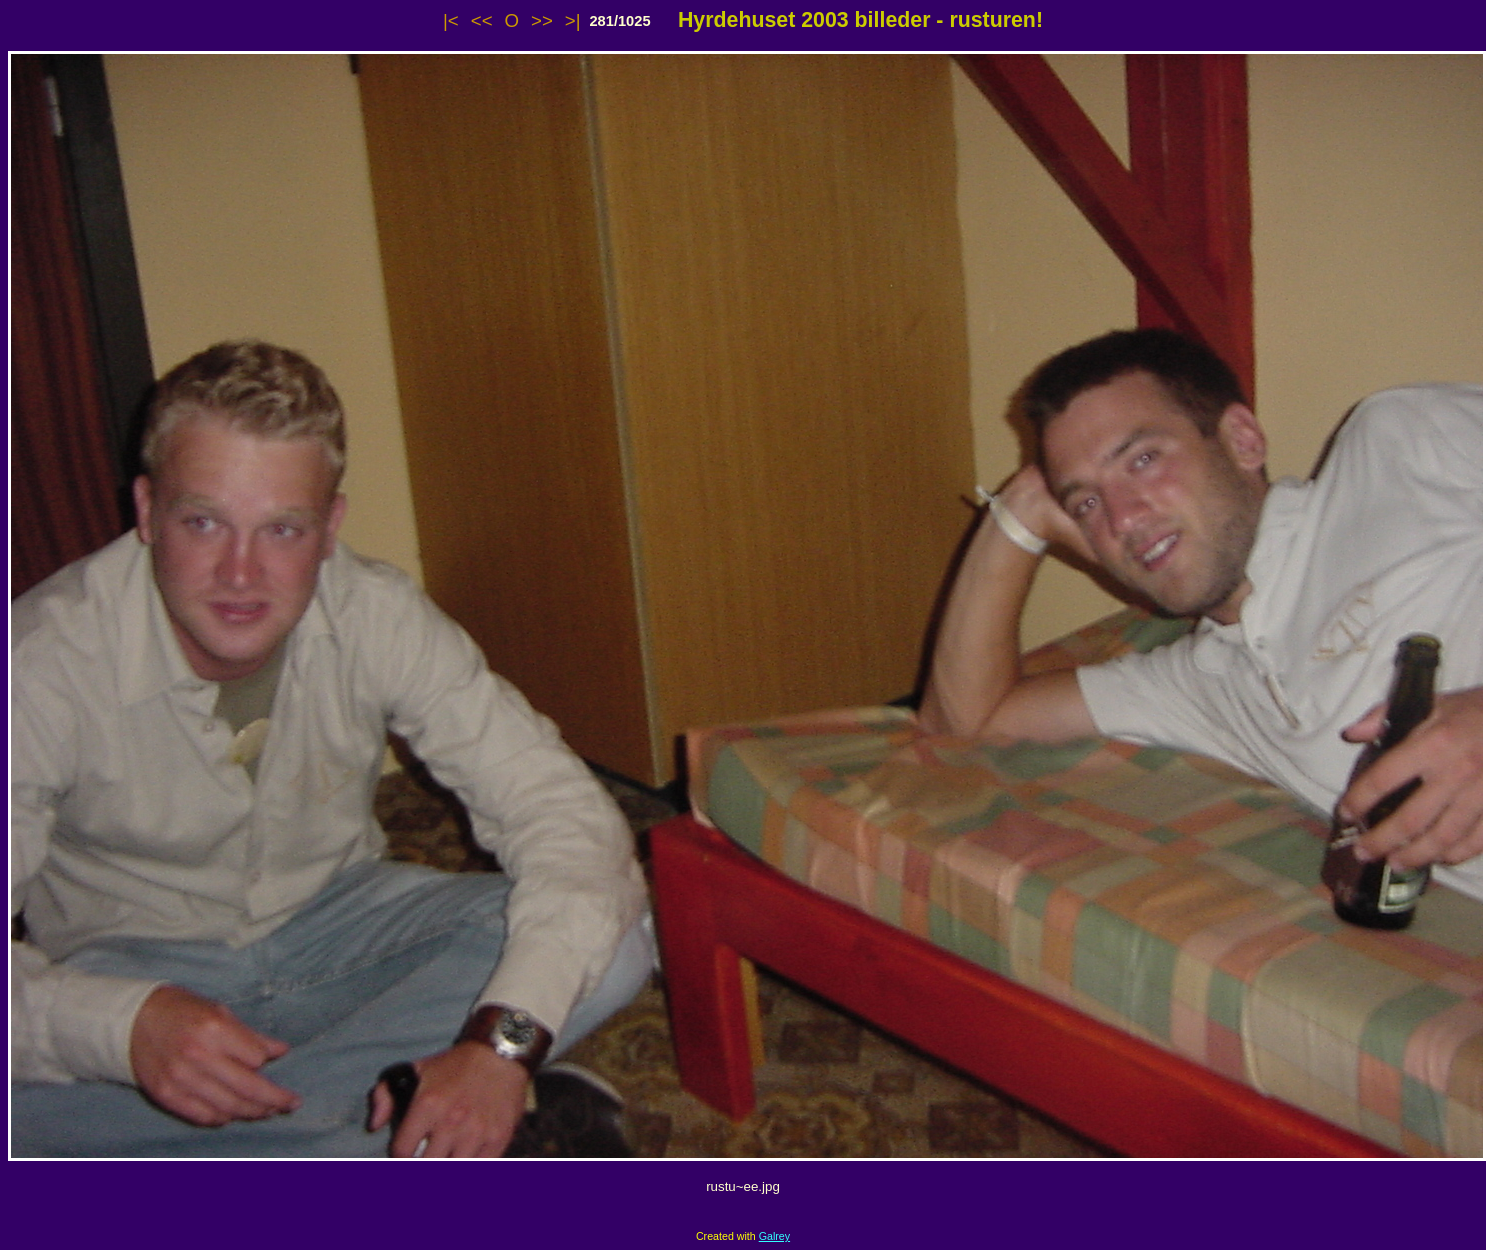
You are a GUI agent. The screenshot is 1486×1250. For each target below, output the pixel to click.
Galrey (774, 1236)
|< (451, 20)
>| (573, 20)
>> (542, 20)
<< (482, 20)
